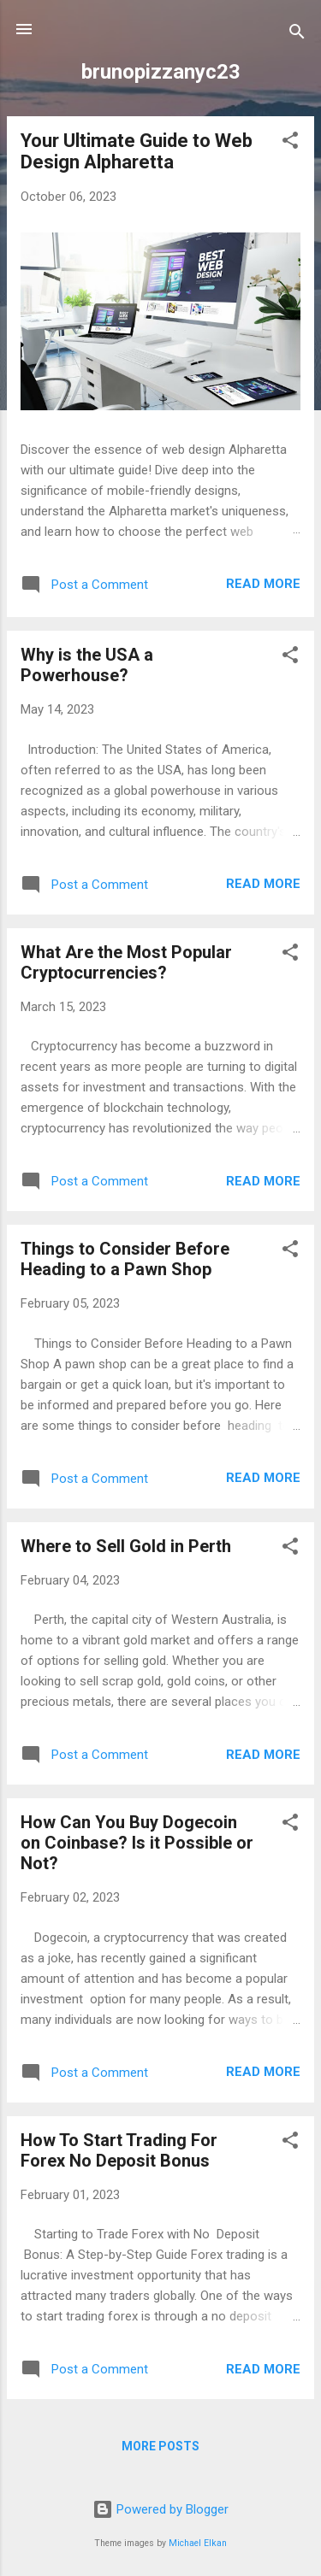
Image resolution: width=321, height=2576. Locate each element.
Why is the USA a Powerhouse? (87, 664)
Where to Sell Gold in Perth (126, 1546)
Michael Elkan (198, 2543)
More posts (160, 2446)
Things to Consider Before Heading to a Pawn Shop (125, 1258)
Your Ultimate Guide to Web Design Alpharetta (137, 151)
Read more (263, 583)
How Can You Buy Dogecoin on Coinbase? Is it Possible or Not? (137, 1842)
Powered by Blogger (160, 2509)
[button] (290, 143)
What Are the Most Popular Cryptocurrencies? (126, 962)
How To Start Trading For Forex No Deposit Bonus (119, 2150)
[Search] (297, 35)
